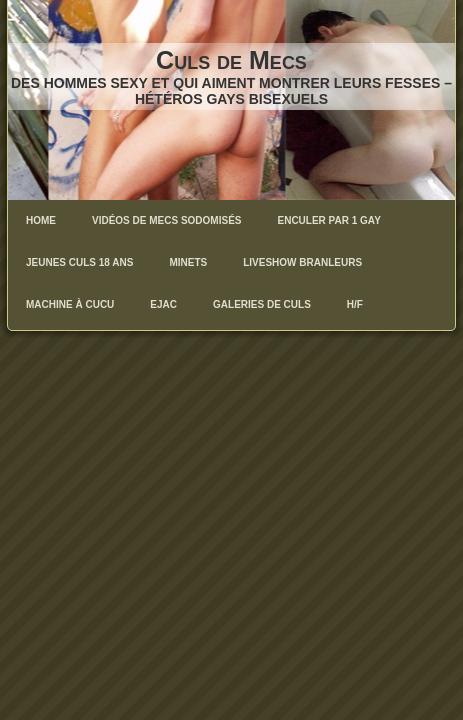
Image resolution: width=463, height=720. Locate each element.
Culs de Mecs (231, 60)
